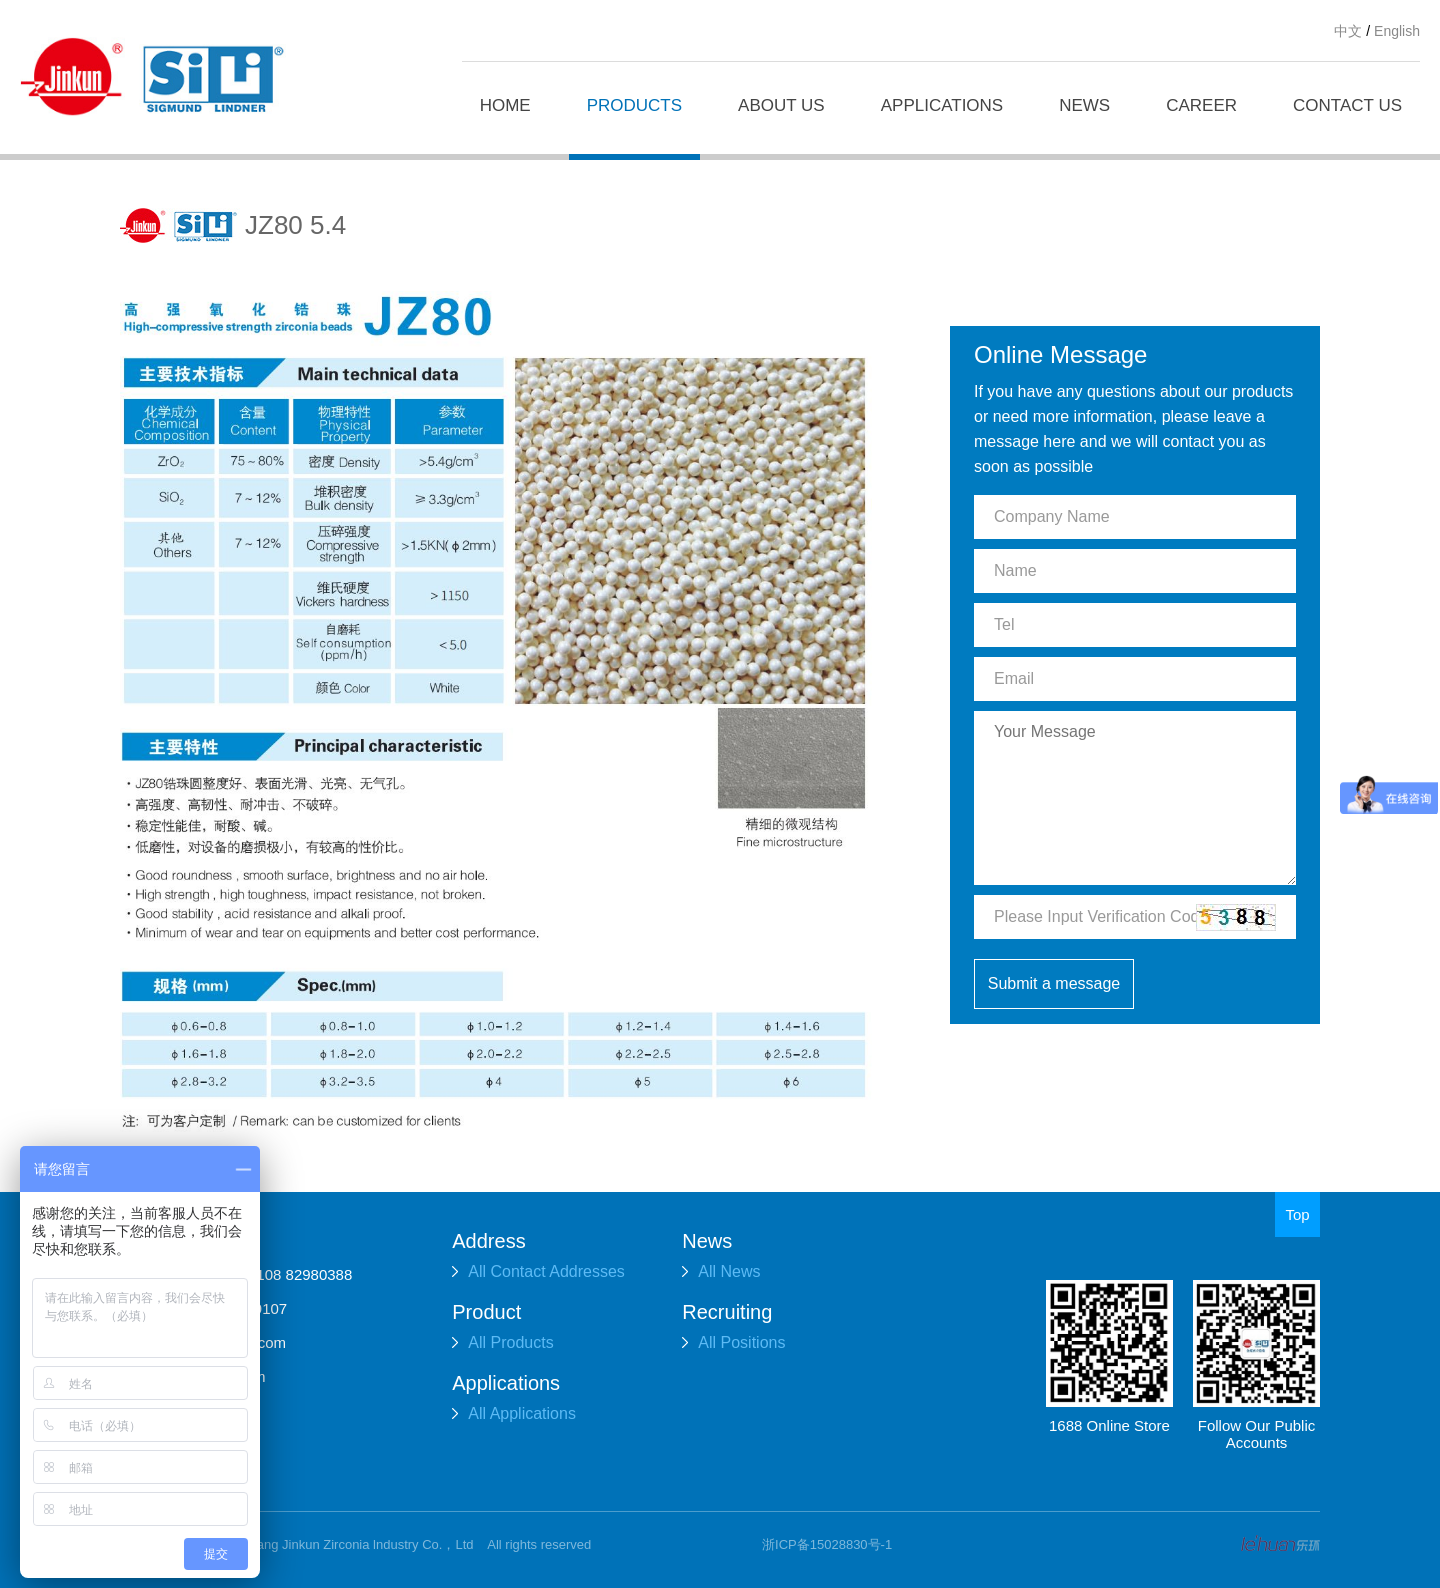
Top (1297, 1214)
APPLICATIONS (942, 105)
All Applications (514, 1413)
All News (721, 1271)
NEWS (1084, 105)
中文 (1348, 31)
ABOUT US (781, 105)
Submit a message (1054, 983)
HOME (505, 105)
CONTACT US (1347, 105)
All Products (502, 1342)
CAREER (1201, 105)
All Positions (733, 1342)
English (1397, 31)
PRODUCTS (634, 105)
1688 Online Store (1109, 1425)
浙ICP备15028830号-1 (827, 1544)
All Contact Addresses (538, 1271)
